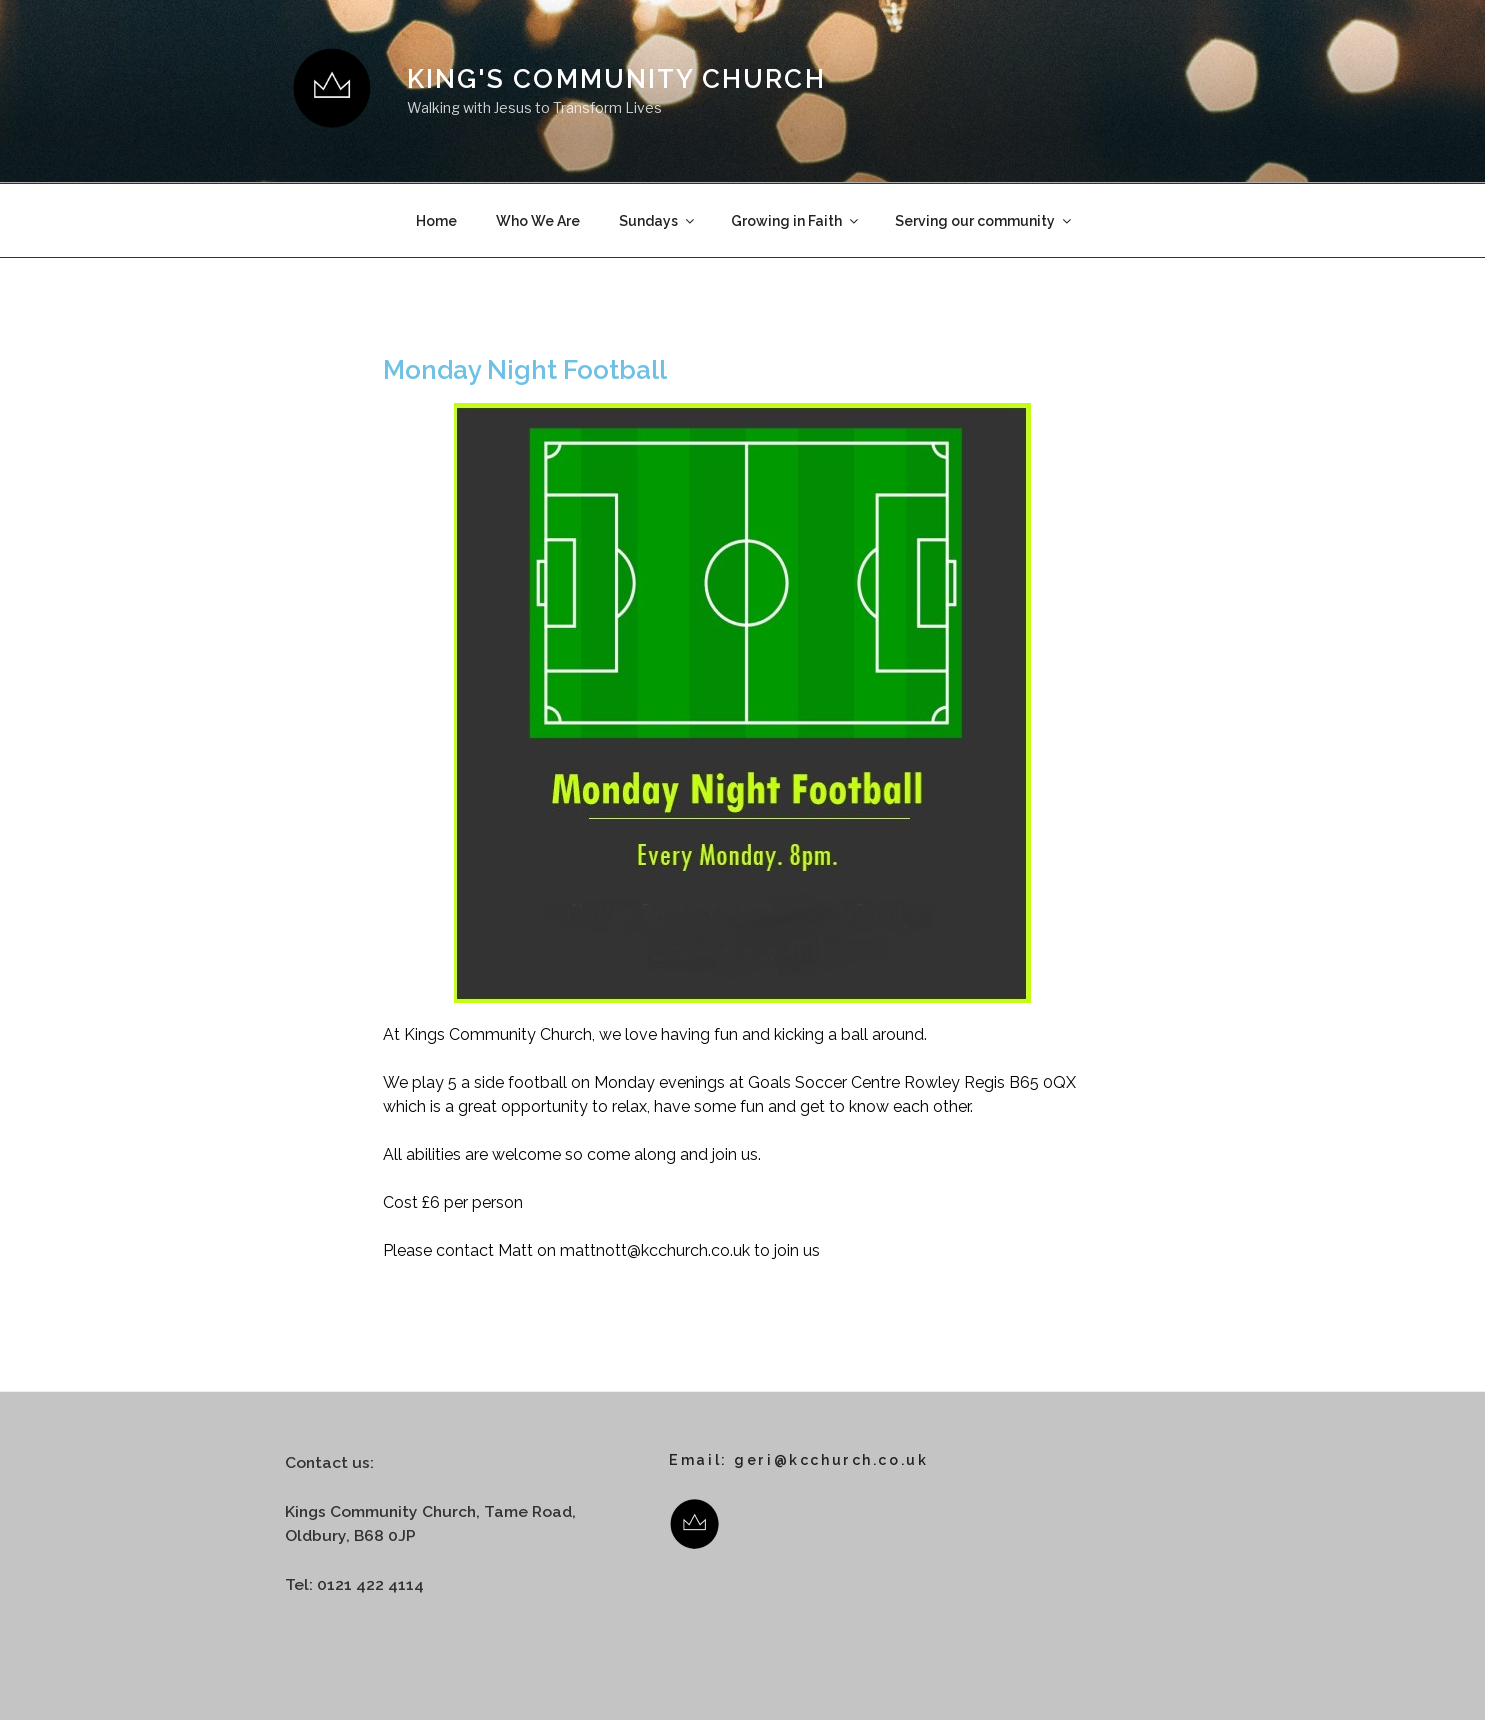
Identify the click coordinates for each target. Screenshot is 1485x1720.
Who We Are (538, 221)
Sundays (658, 221)
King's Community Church (616, 79)
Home (436, 221)
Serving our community (984, 221)
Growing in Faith (796, 221)
